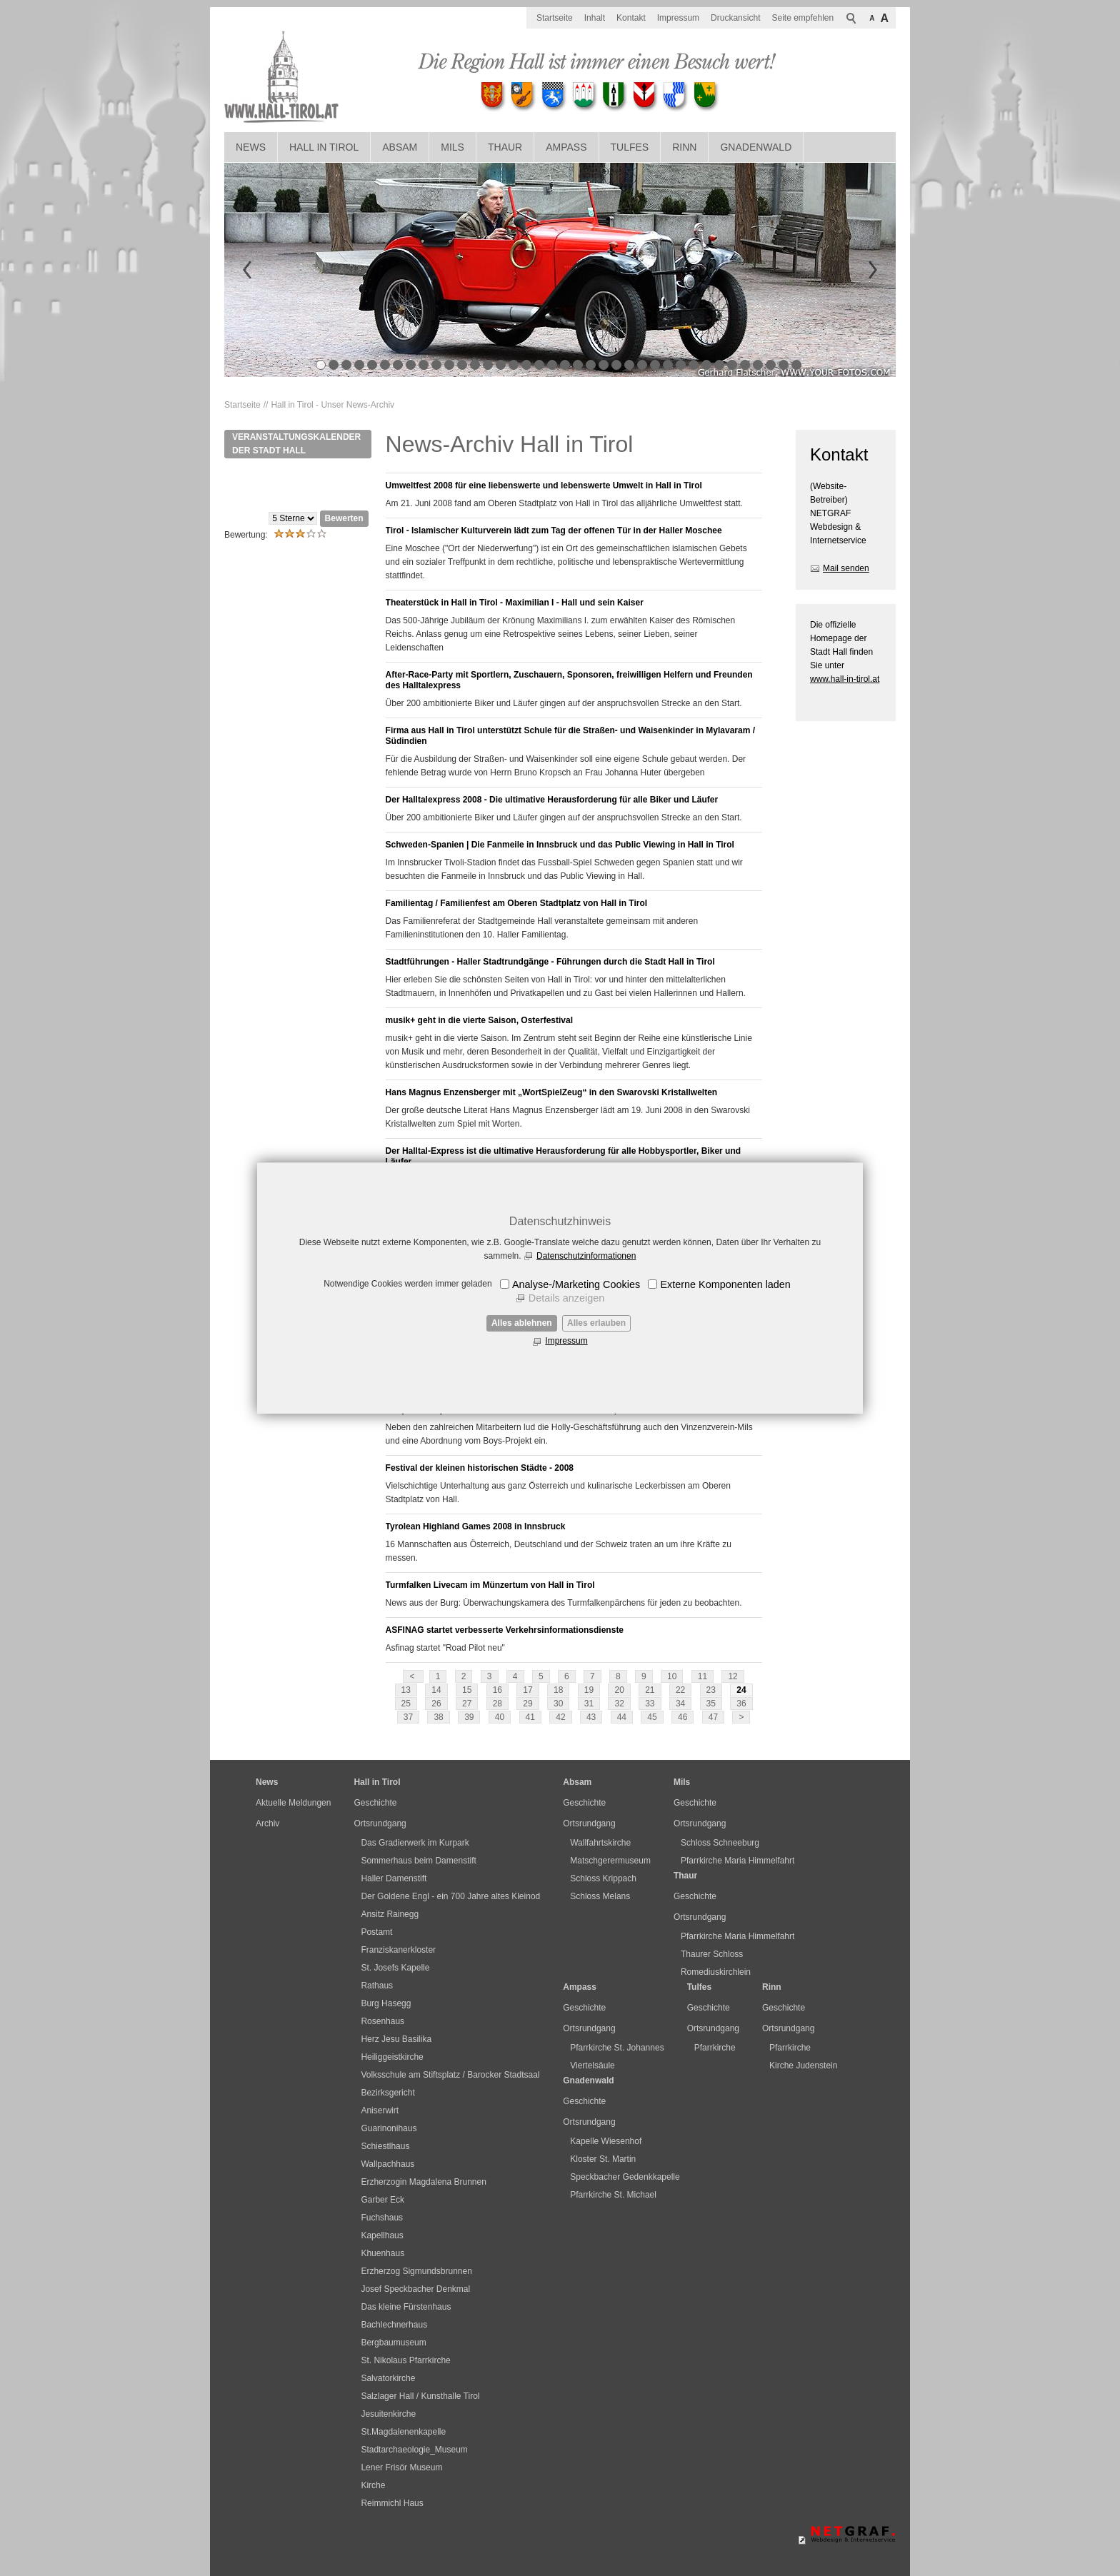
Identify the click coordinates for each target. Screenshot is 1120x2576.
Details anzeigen (566, 1298)
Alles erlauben (596, 1323)
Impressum (566, 1341)
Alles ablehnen (521, 1323)
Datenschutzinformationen (586, 1256)
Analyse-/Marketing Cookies (576, 1284)
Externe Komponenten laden (725, 1284)
